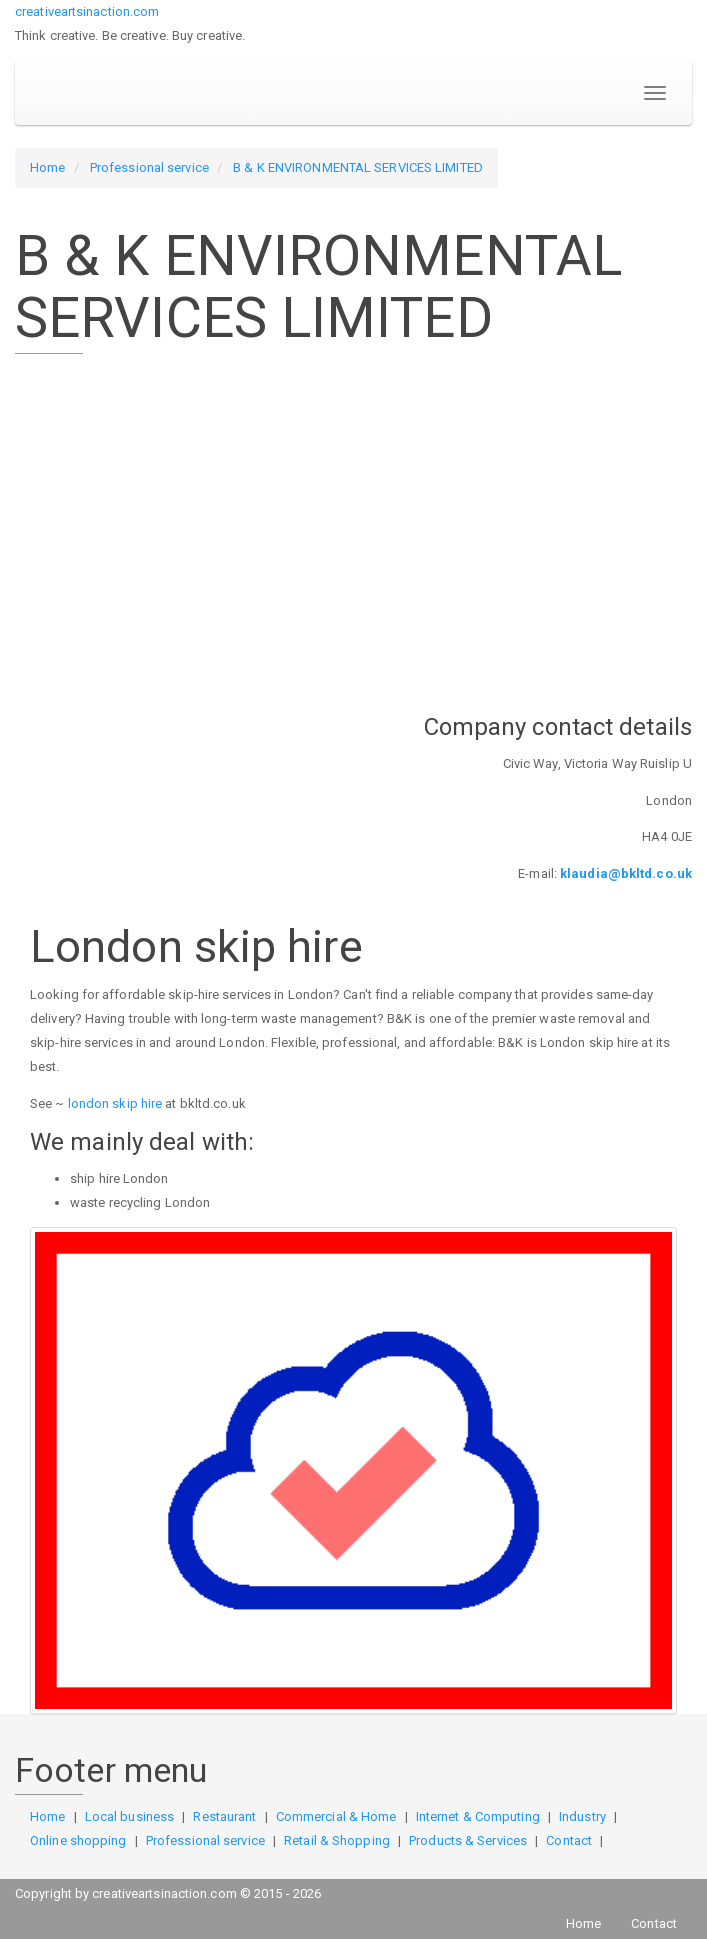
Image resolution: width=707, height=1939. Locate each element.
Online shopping (78, 1840)
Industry (582, 1816)
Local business (129, 1816)
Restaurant (224, 1816)
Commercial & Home (336, 1816)
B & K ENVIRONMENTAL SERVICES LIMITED (358, 167)
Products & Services (468, 1840)
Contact (569, 1840)
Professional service (149, 167)
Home (47, 167)
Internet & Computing (478, 1816)
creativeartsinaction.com (87, 11)
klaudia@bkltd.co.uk (626, 873)
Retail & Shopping (337, 1840)
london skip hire (115, 1103)
